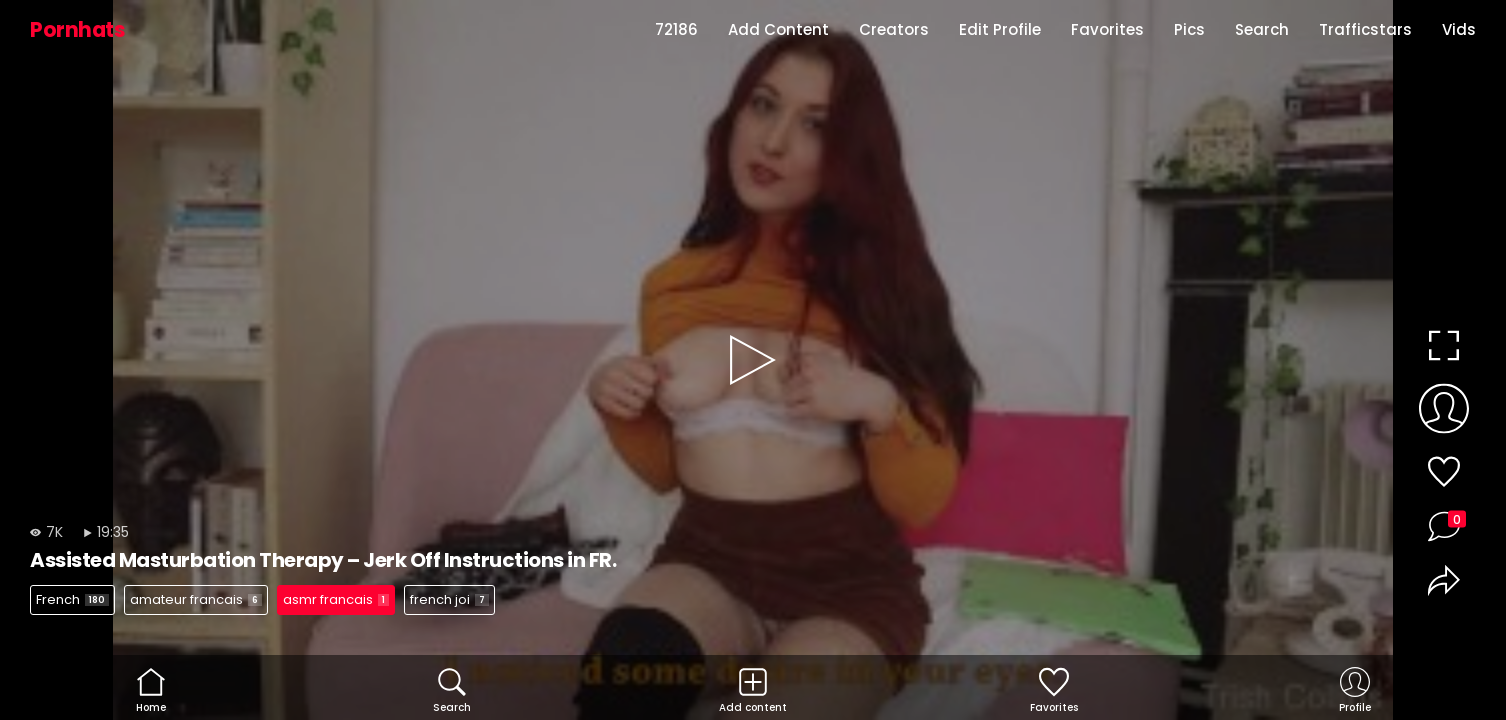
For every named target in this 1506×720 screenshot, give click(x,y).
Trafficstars (1365, 29)
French (72, 599)
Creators (894, 29)
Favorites (1107, 29)
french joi (449, 599)
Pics (1189, 29)
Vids (1459, 29)
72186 (676, 29)
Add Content (778, 29)
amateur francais (196, 599)
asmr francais (336, 599)
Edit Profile (1000, 29)
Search (1262, 29)
